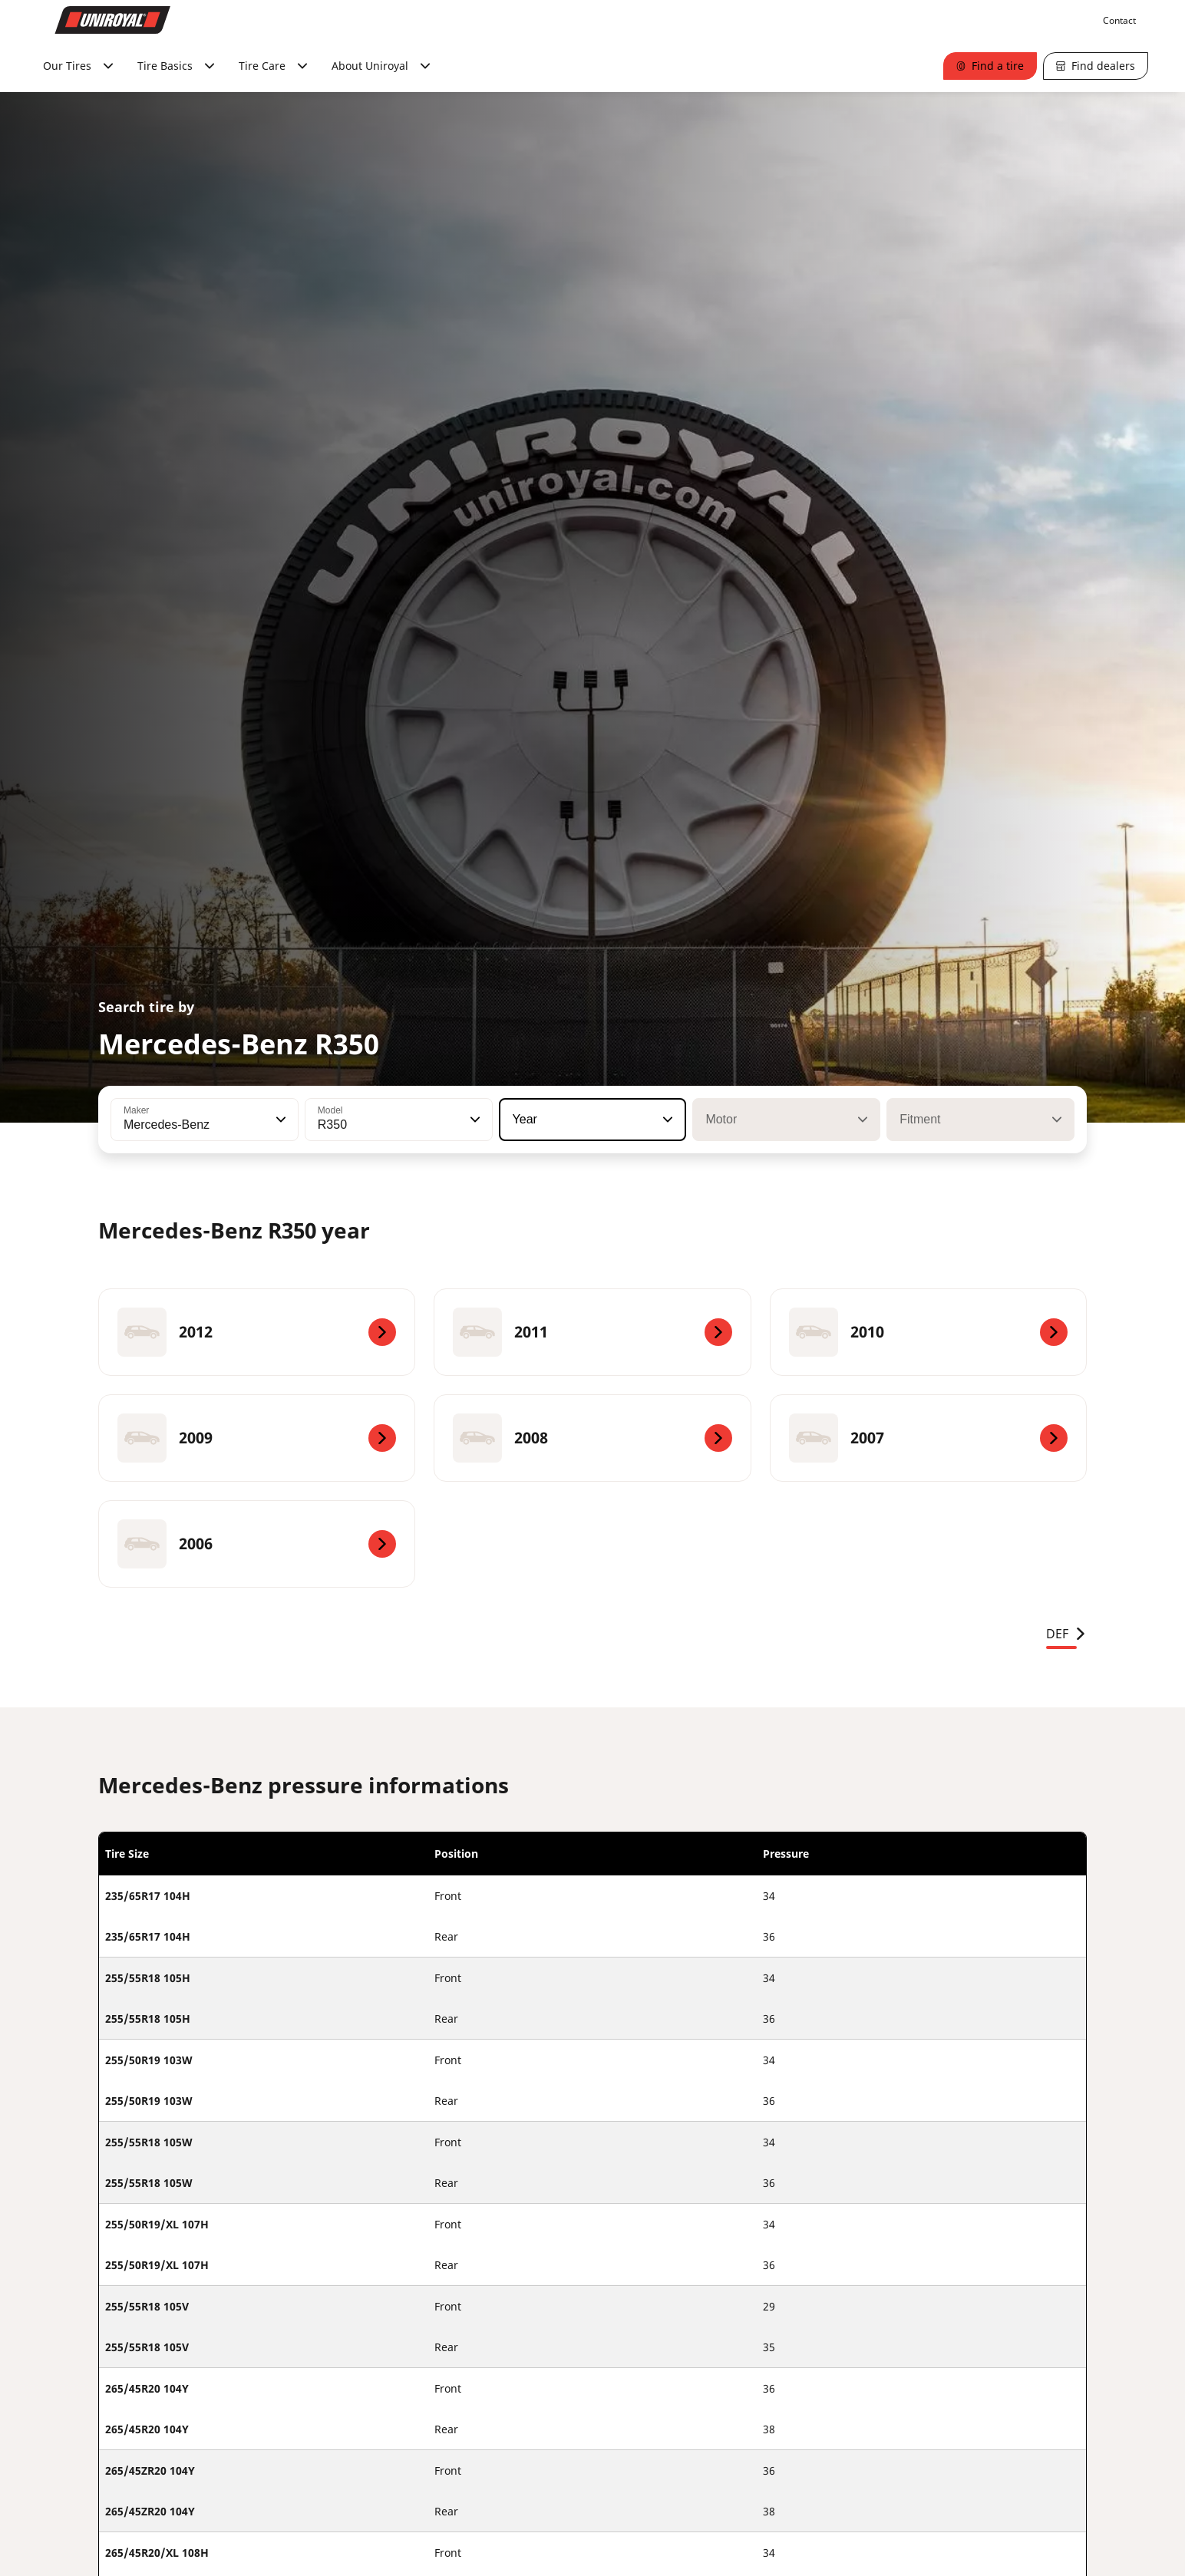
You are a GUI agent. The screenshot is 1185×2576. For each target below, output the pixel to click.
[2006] (256, 1544)
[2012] (256, 1332)
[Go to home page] (113, 20)
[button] (279, 1119)
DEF (1066, 1633)
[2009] (256, 1438)
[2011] (592, 1332)
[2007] (928, 1438)
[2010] (928, 1332)
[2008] (592, 1438)
